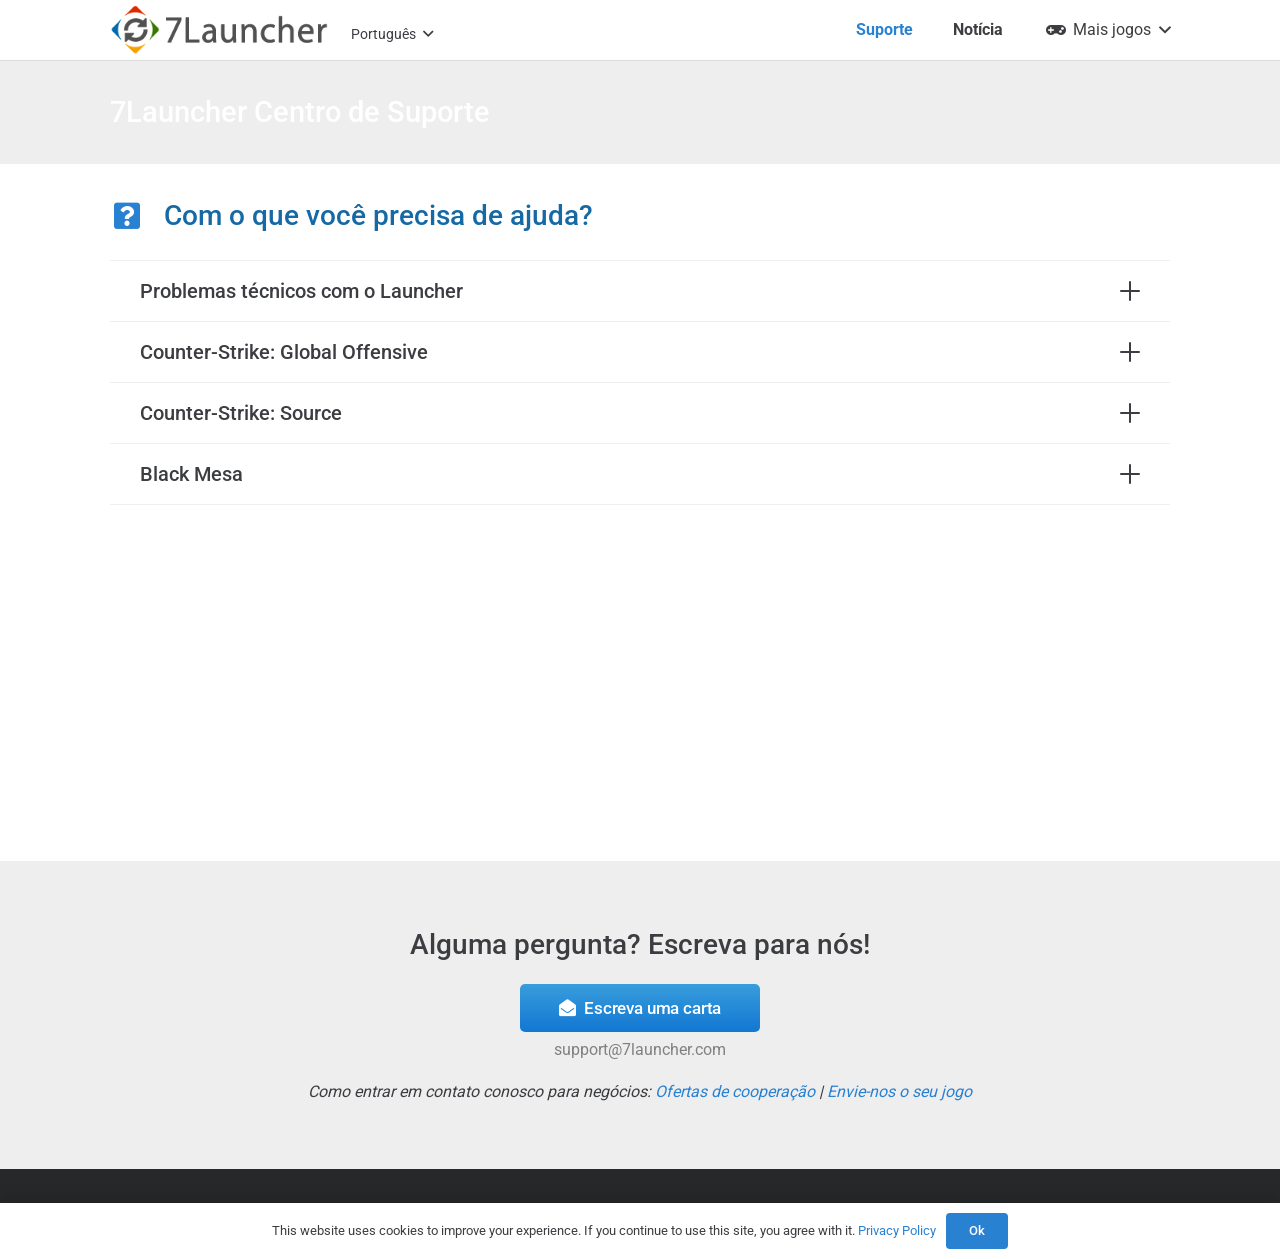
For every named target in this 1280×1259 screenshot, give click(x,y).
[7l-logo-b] (219, 30)
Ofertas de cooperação (735, 1091)
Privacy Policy (897, 1230)
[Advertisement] (640, 679)
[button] (392, 34)
